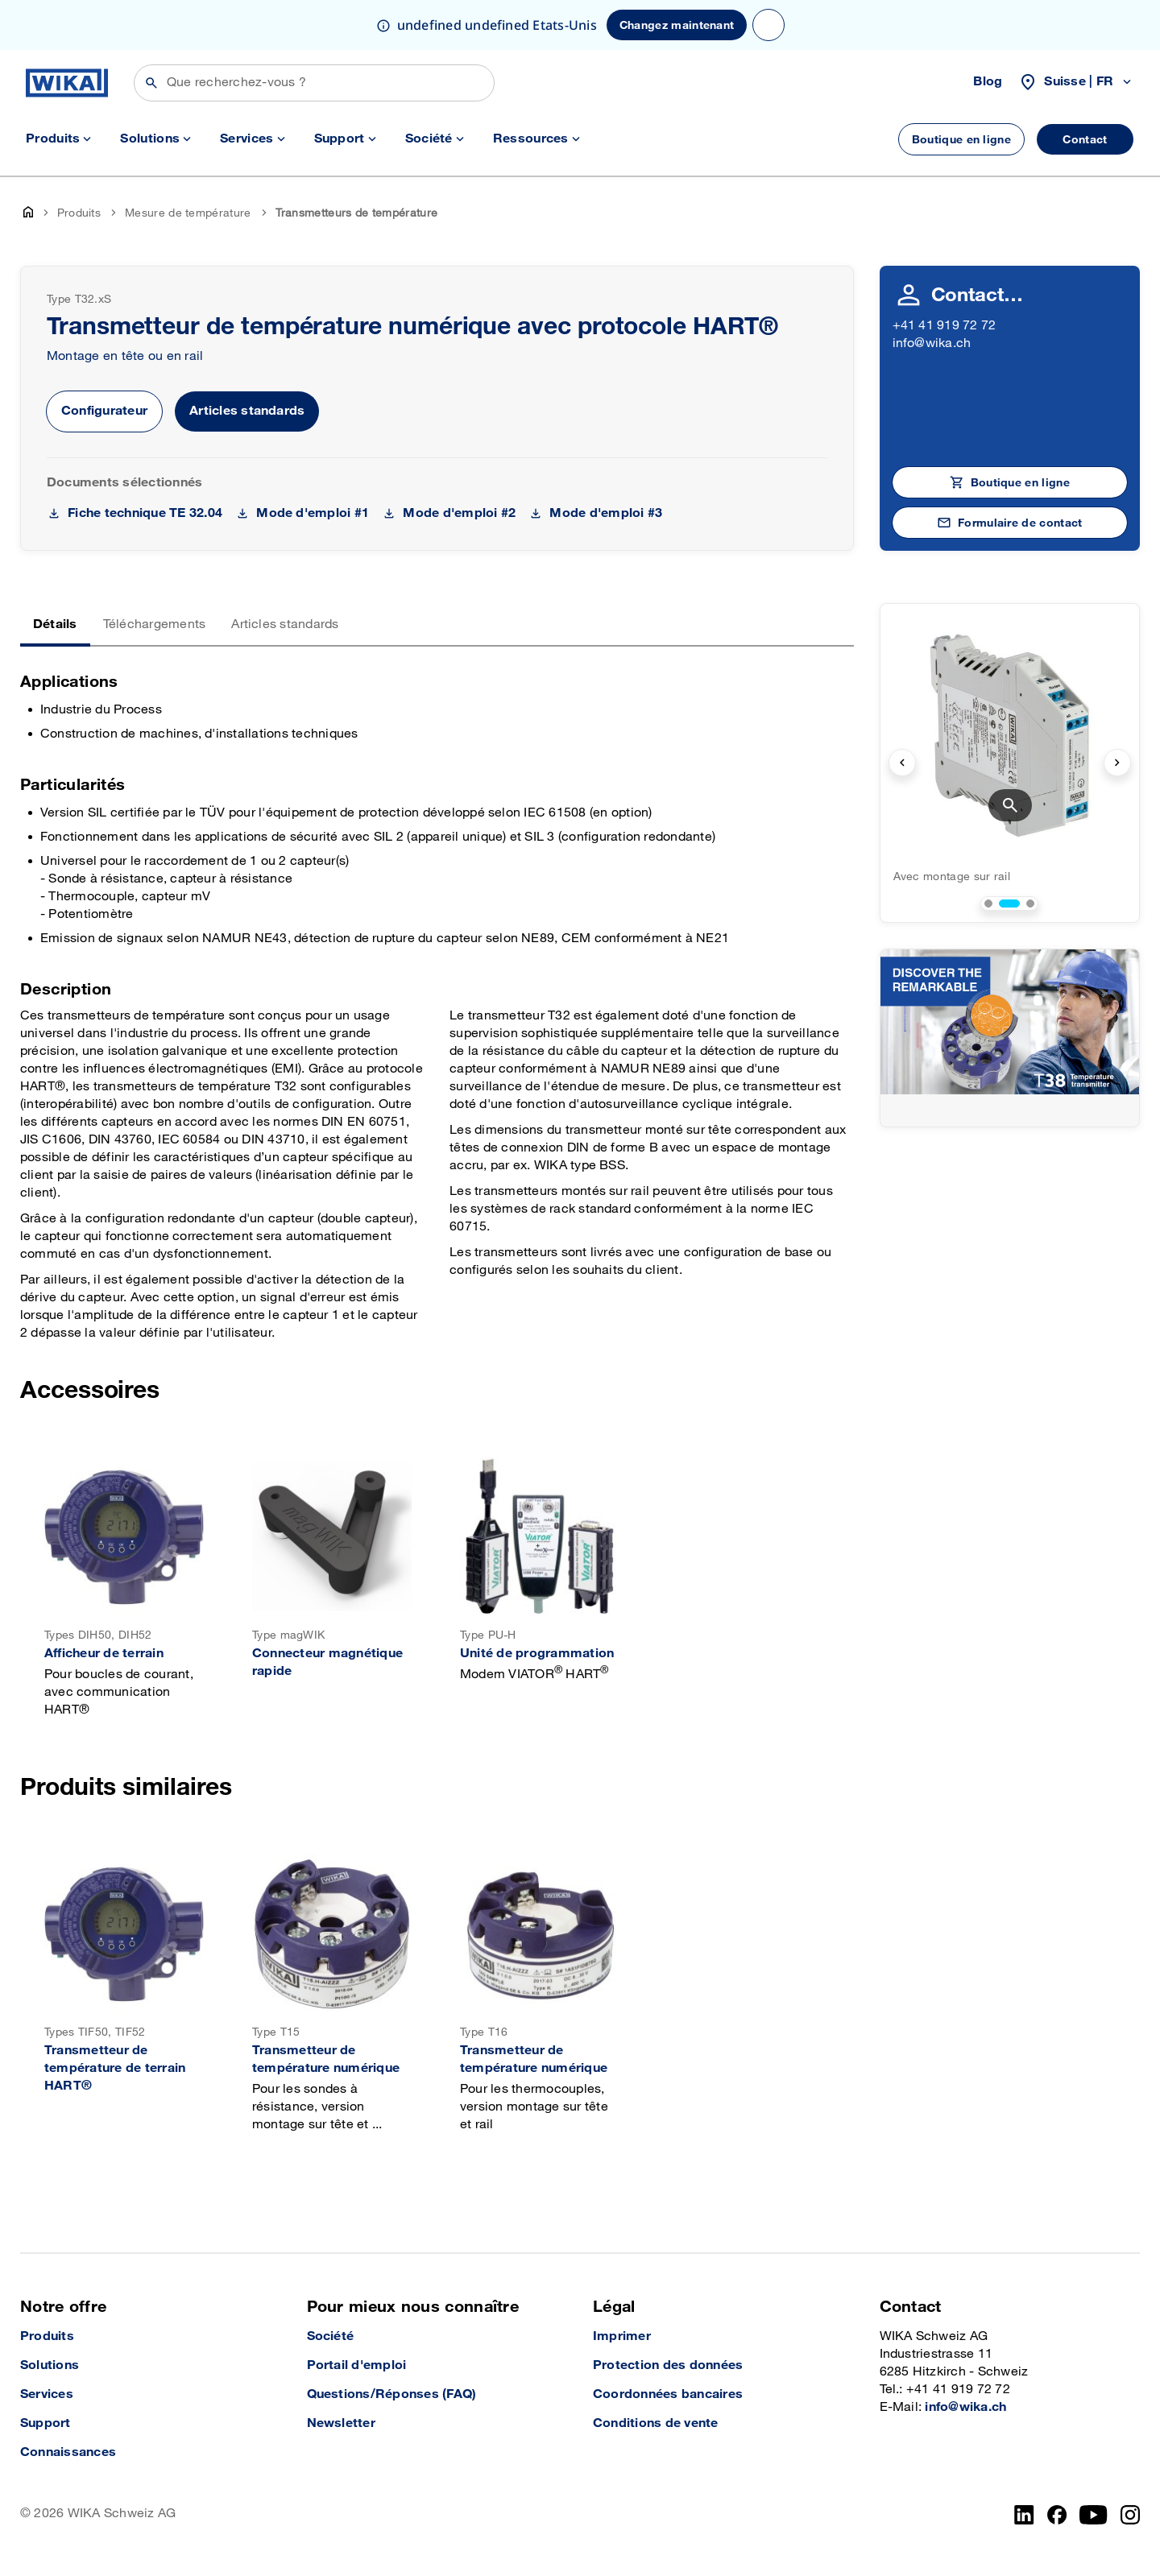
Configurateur (104, 411)
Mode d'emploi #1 (312, 513)
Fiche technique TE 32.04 (145, 513)
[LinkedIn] (1024, 2514)
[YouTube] (1093, 2514)
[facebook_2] (1057, 2514)
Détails (55, 624)
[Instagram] (1130, 2514)
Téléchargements (154, 624)
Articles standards (246, 411)
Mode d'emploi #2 (459, 513)
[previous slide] (902, 762)
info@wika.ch (932, 343)
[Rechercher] (314, 83)
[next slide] (1117, 762)
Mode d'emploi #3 (605, 513)
